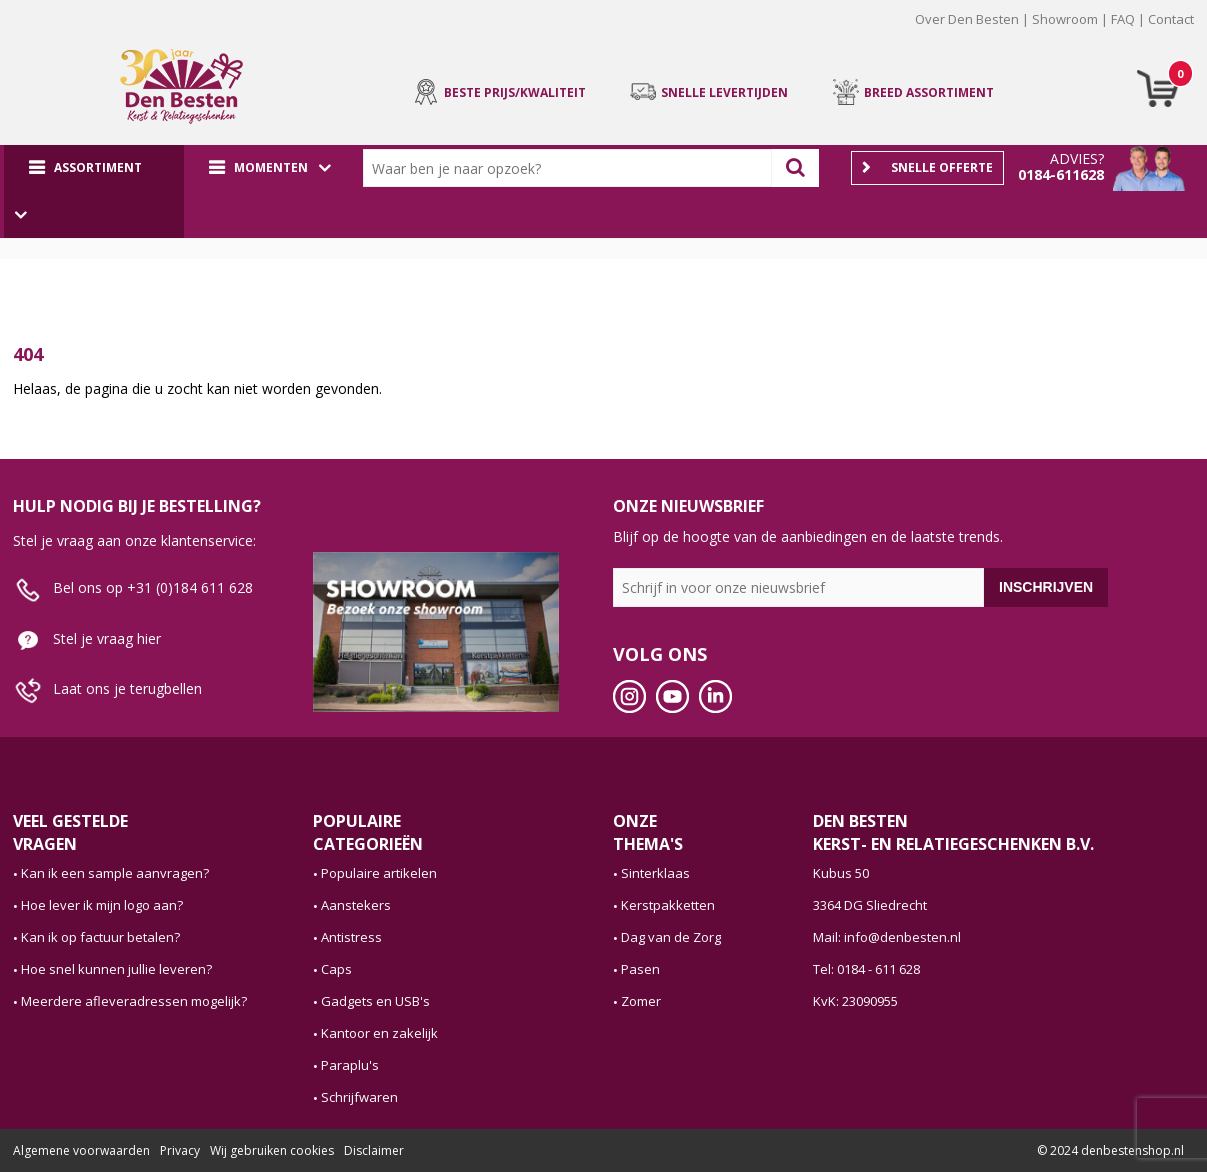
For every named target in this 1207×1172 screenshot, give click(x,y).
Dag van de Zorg (671, 937)
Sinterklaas (655, 873)
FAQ (1123, 19)
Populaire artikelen (379, 873)
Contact (1171, 19)
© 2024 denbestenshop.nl (1110, 1150)
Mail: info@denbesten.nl (887, 937)
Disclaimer (374, 1150)
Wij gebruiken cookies (272, 1150)
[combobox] (572, 168)
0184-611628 (1061, 174)
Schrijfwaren (359, 1097)
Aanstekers (356, 905)
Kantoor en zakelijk (379, 1033)
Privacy (180, 1150)
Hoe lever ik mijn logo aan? (102, 905)
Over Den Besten (967, 19)
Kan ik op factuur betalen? (100, 937)
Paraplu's (350, 1065)
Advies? (1077, 158)
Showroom (1065, 19)
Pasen (640, 969)
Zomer (641, 1001)
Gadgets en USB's (375, 1001)
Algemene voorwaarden (81, 1150)
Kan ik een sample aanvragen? (115, 873)
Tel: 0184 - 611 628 (866, 969)
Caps (336, 969)
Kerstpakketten (668, 905)
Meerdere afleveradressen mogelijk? (134, 1001)
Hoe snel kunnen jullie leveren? (116, 969)
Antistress (351, 937)
